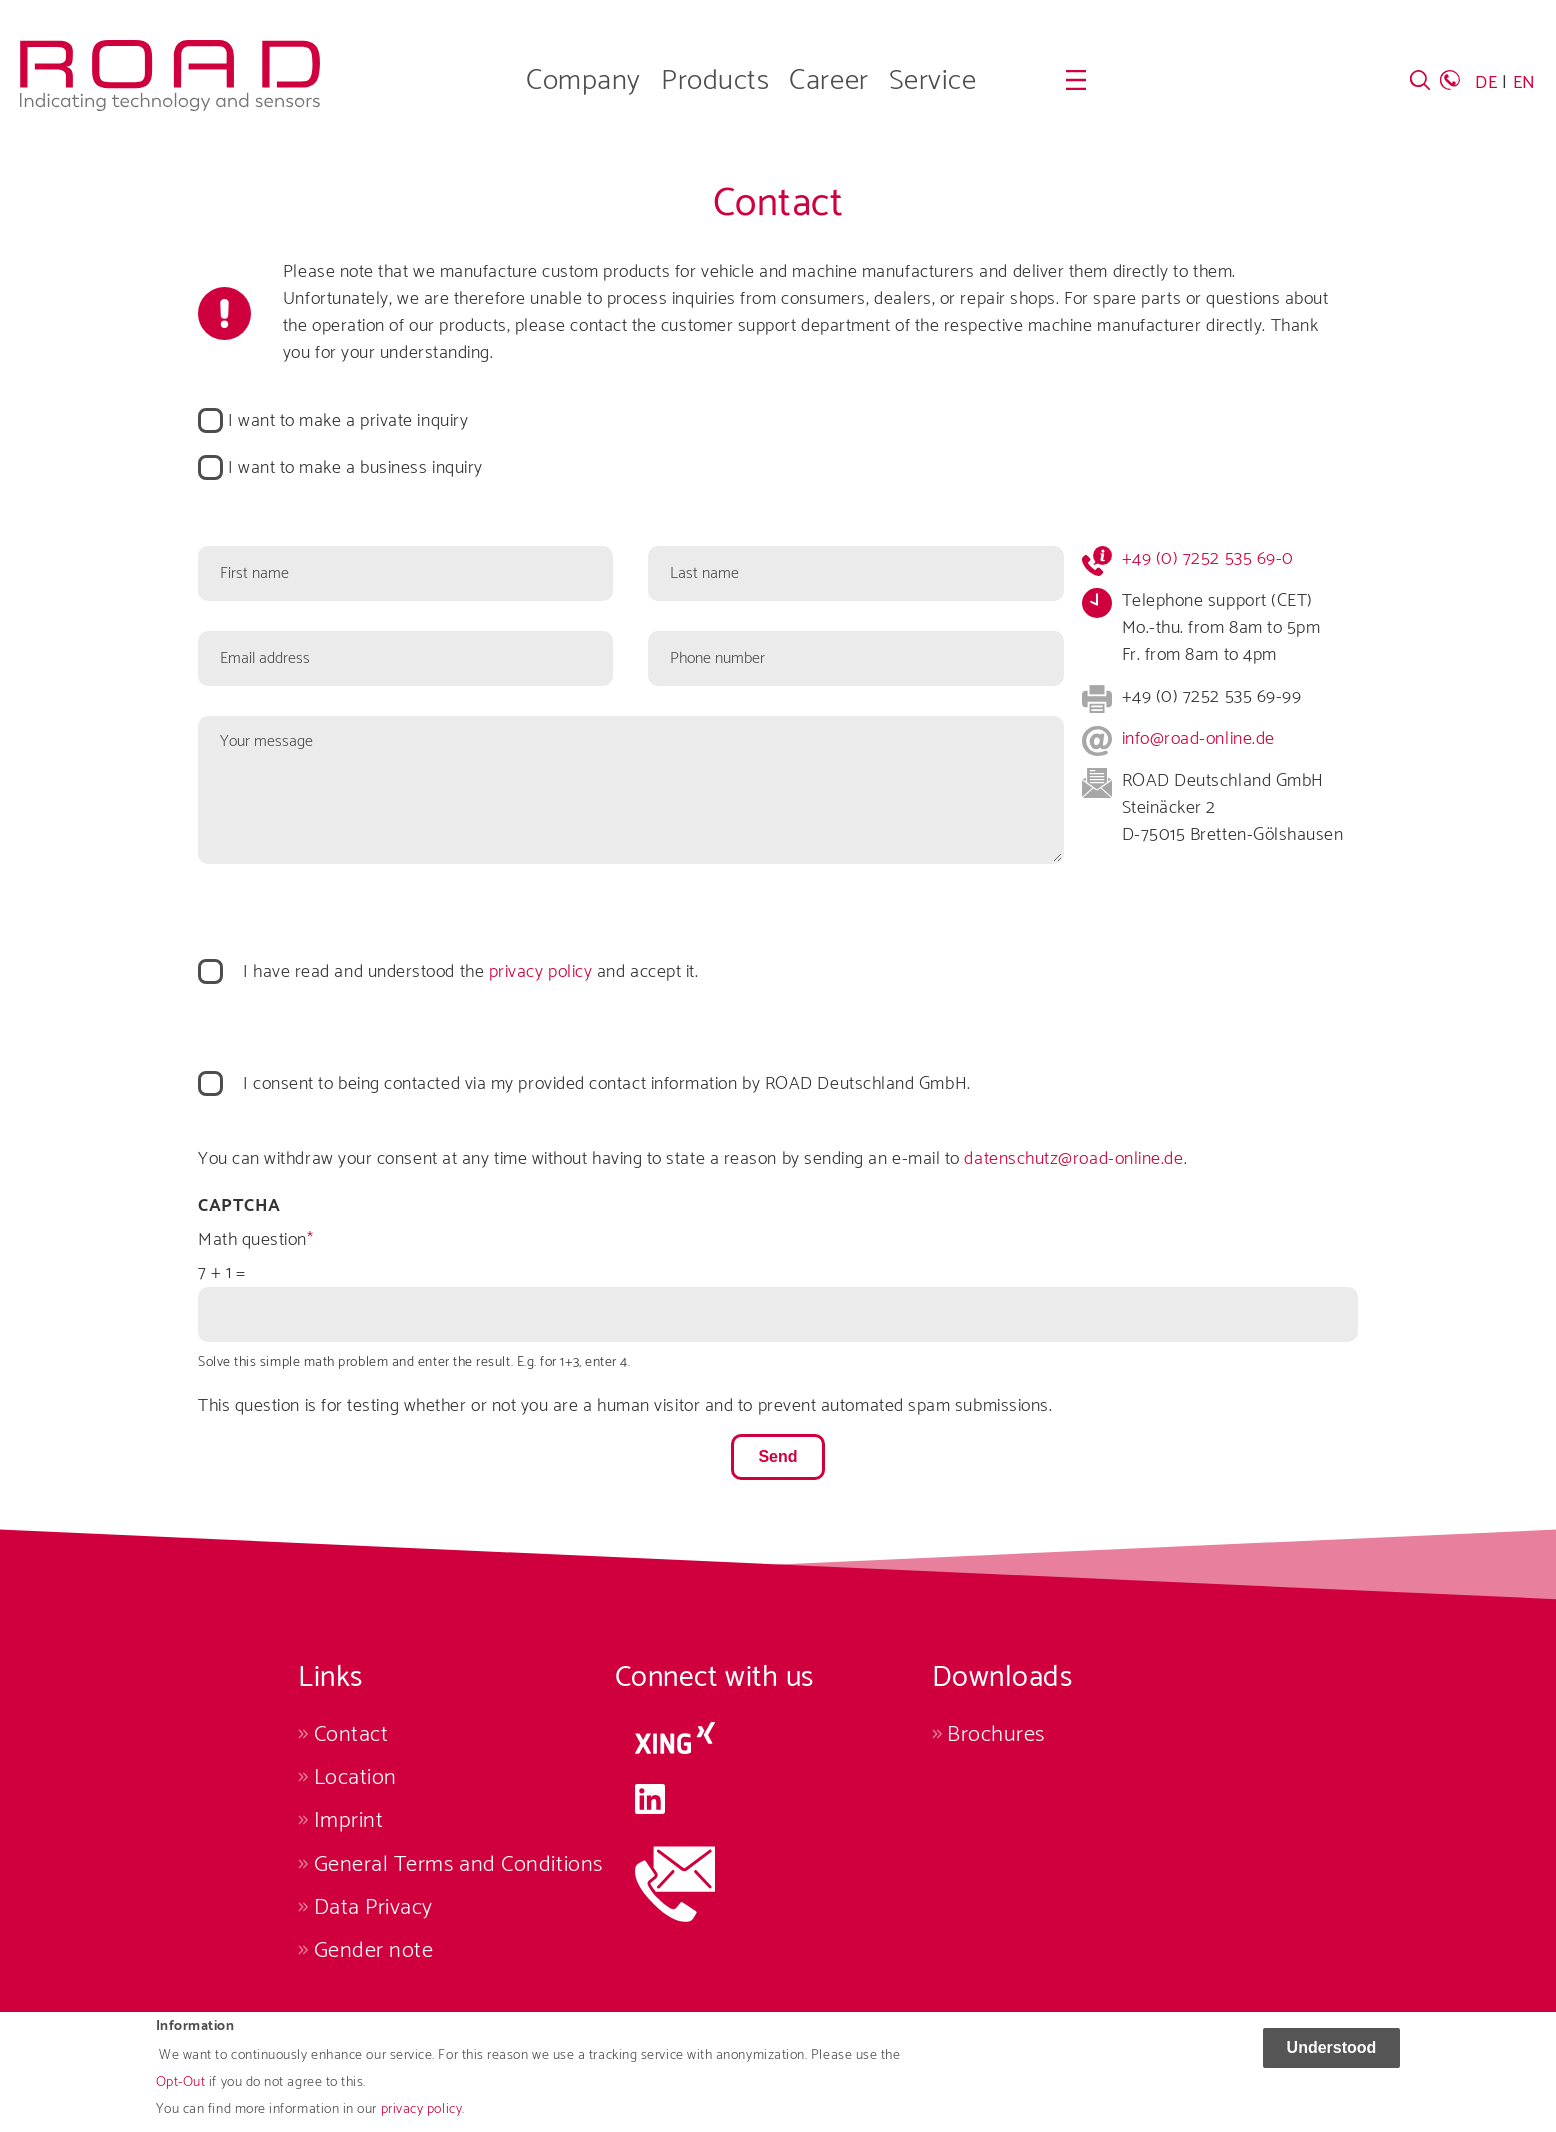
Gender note (374, 1950)
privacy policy (422, 2118)
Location (355, 1777)
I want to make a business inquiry (355, 468)
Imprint (349, 1820)
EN (1524, 83)
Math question (252, 1240)
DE (1486, 83)
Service (933, 81)
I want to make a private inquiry (348, 421)
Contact (351, 1734)
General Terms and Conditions (458, 1864)
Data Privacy (373, 1907)
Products (715, 81)
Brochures (996, 1734)
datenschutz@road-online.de (1073, 1159)
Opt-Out (181, 2091)
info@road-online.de (1198, 739)
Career (828, 81)
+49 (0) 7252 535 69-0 (1208, 559)
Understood (1332, 2055)
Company (583, 81)
